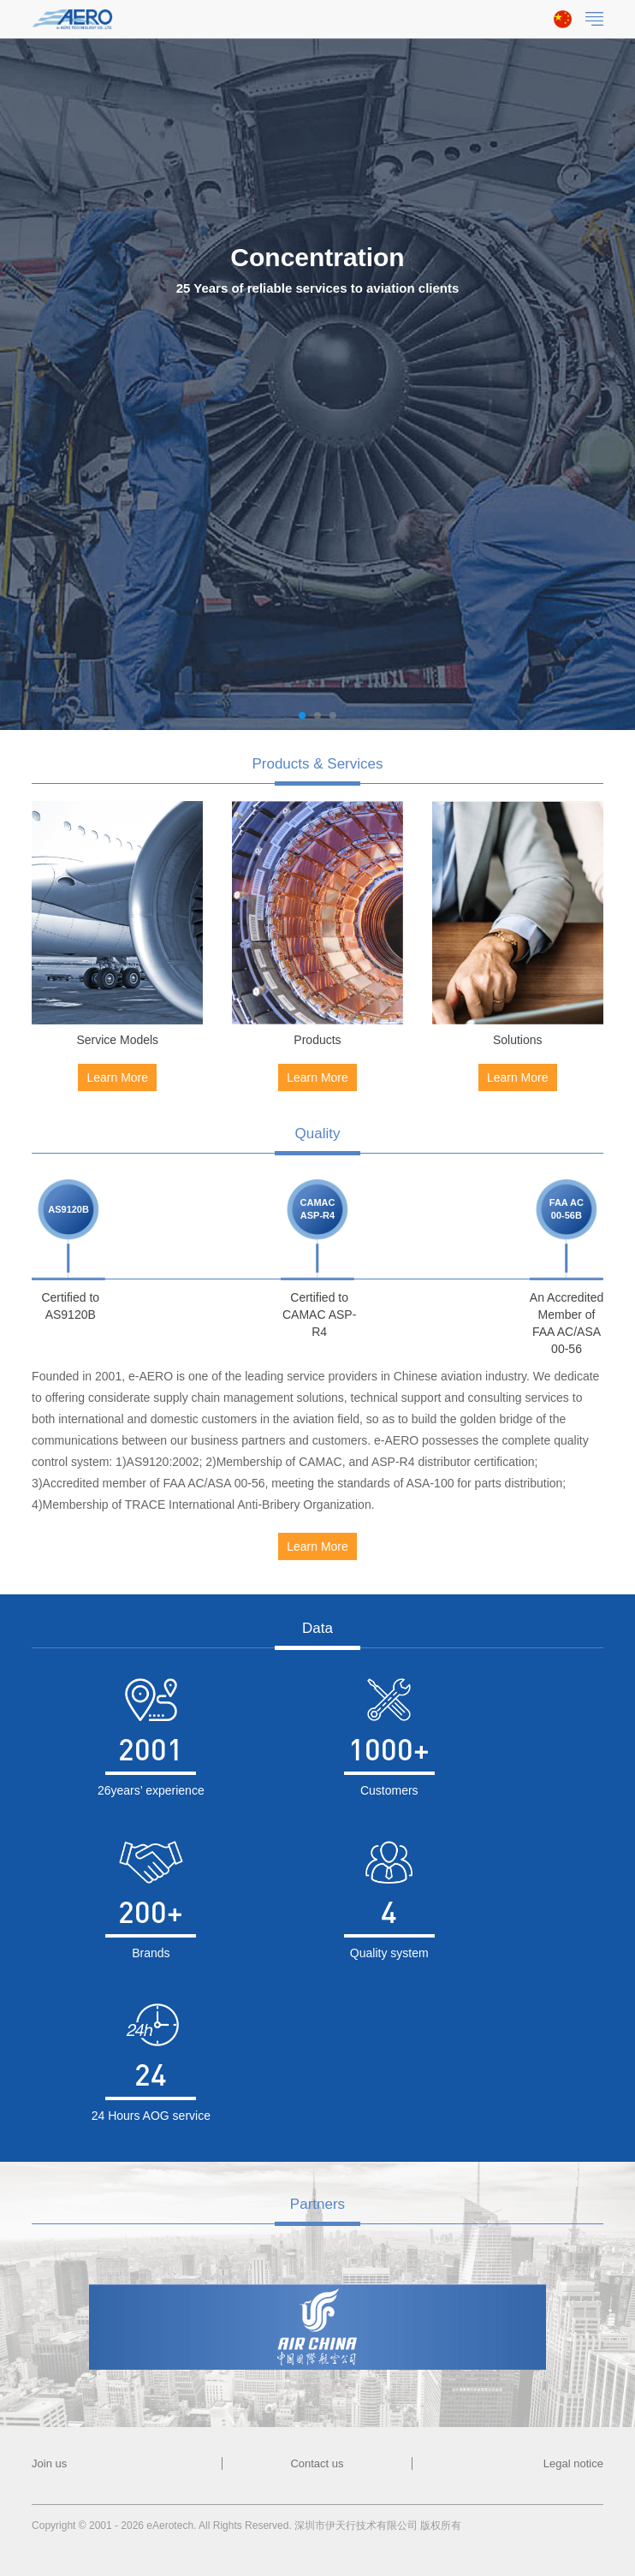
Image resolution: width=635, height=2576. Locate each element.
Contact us (316, 2463)
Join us (49, 2463)
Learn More (117, 1077)
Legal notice (573, 2463)
